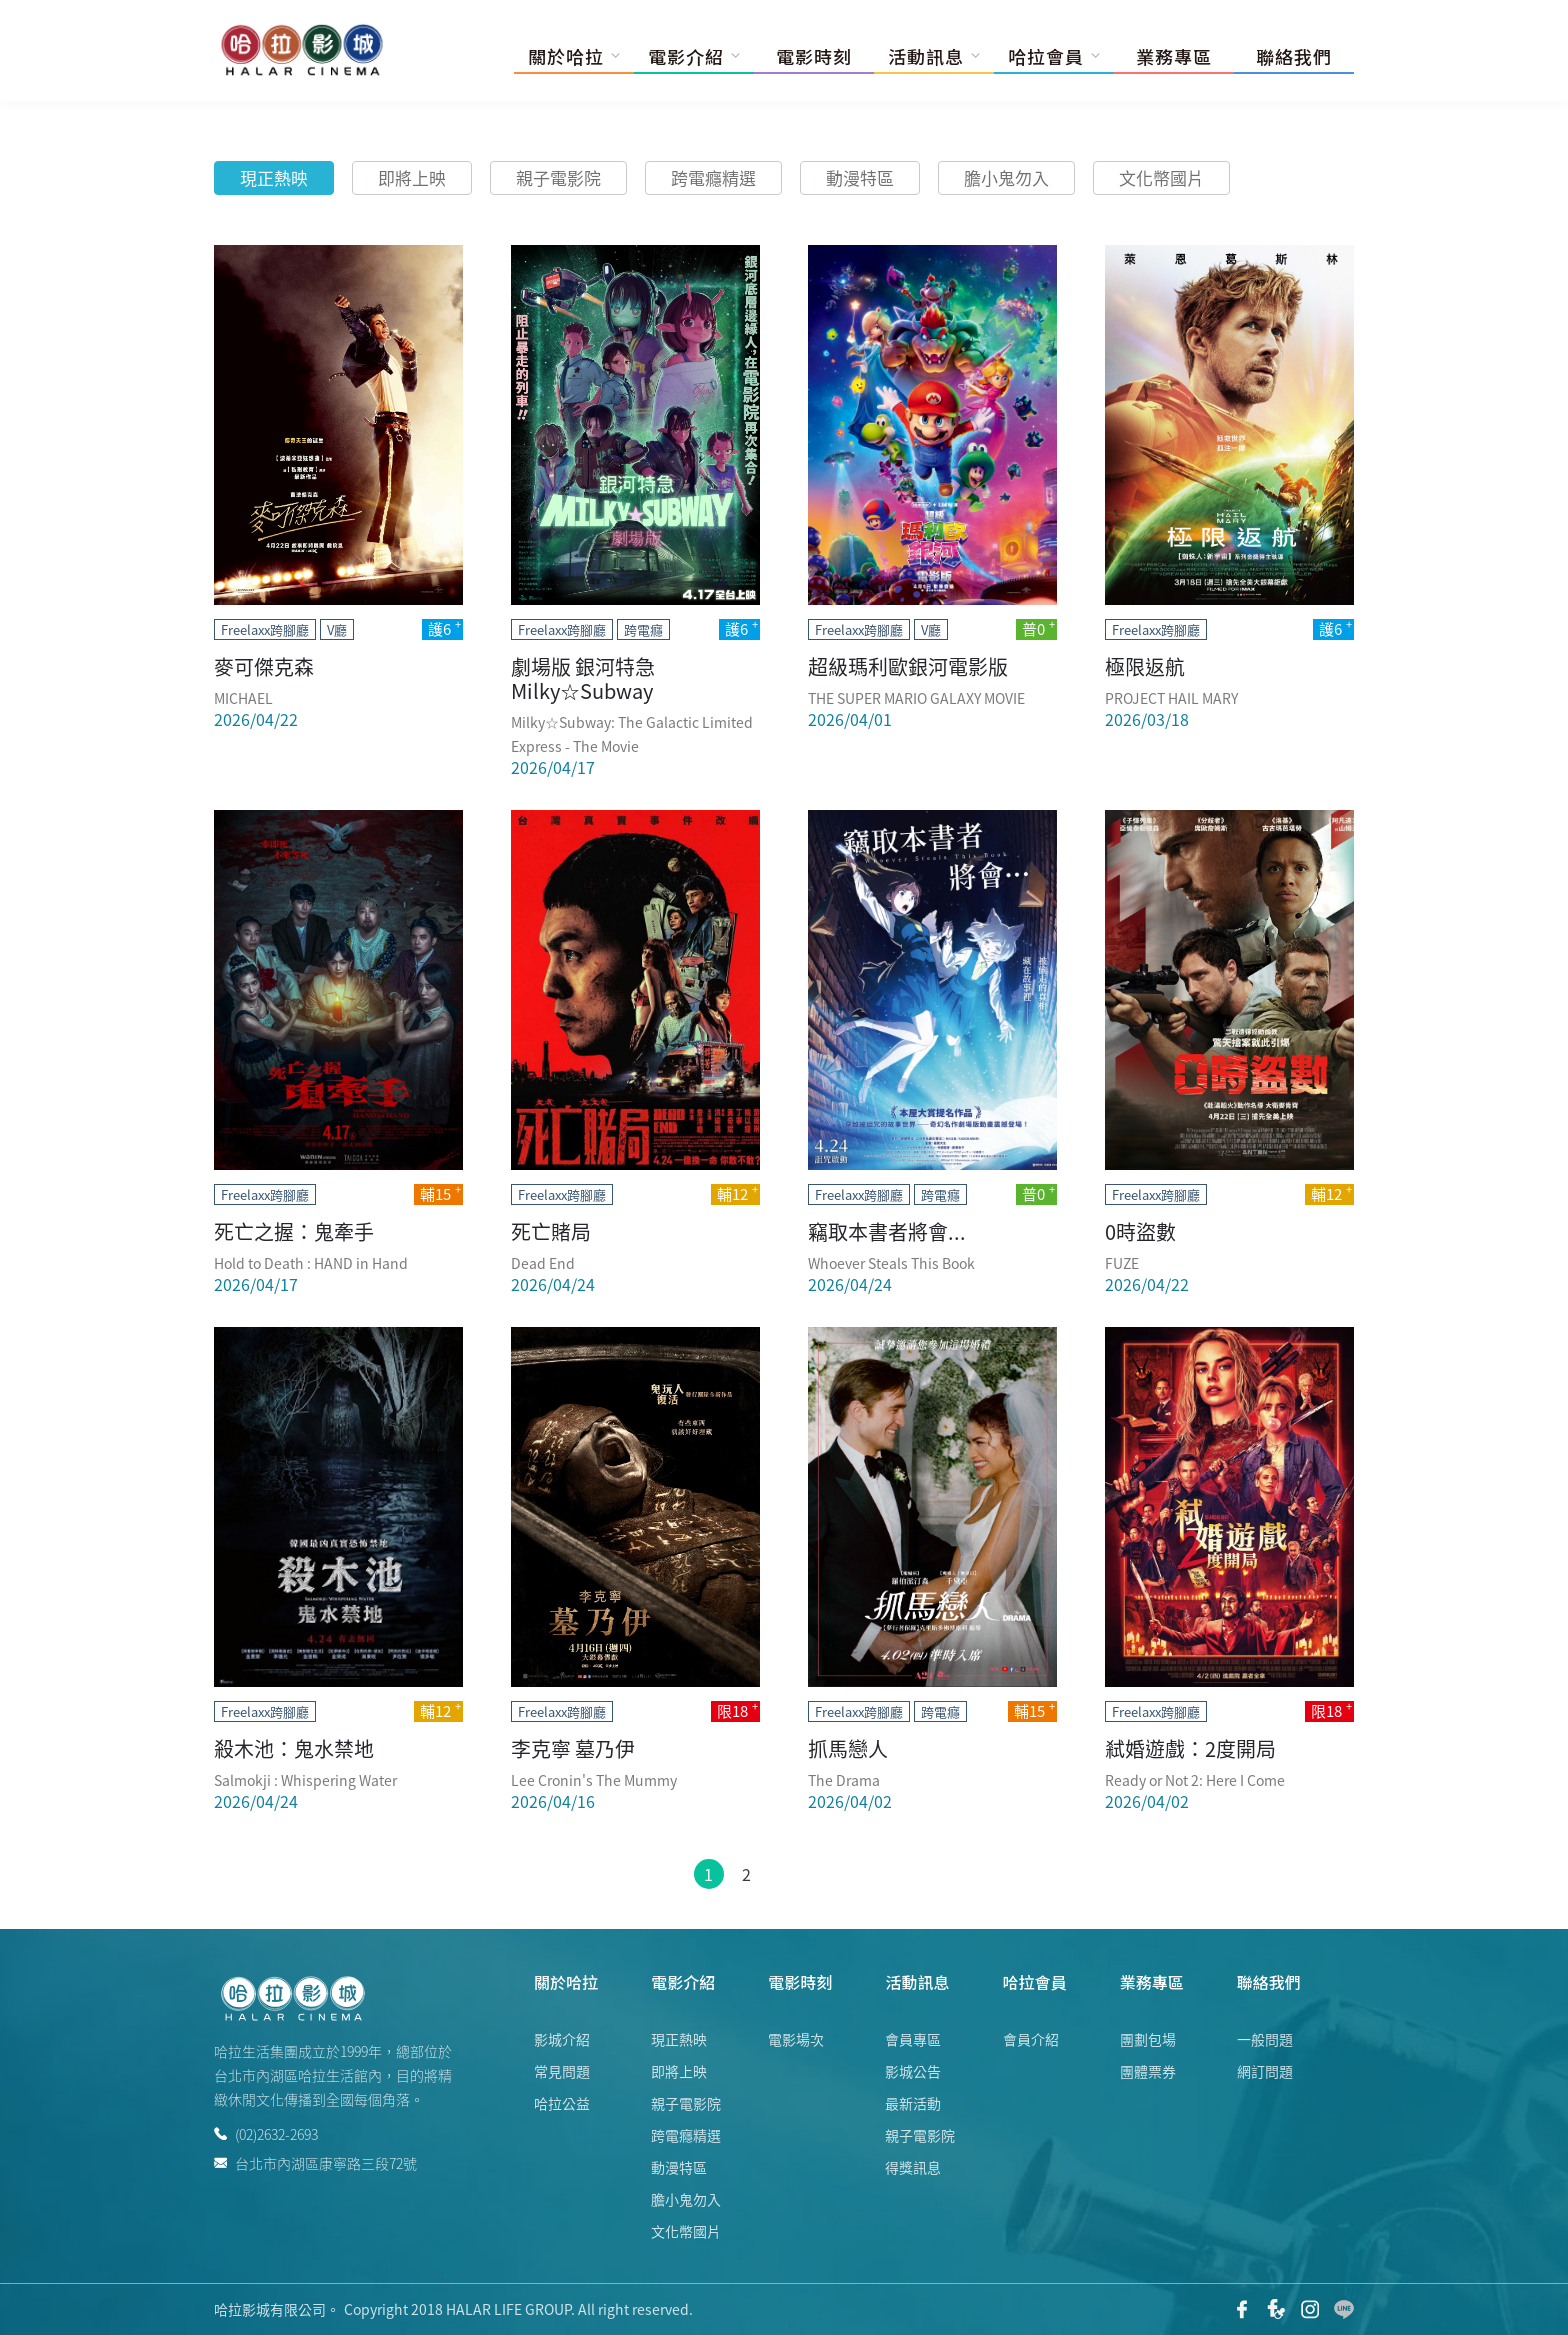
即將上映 (412, 177)
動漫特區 (860, 177)
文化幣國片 (1161, 177)
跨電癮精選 (713, 177)
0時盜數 (1140, 1231)
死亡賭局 (551, 1231)
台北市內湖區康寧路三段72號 (315, 2161)
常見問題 (562, 2071)
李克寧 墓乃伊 (573, 1748)
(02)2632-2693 (266, 2134)
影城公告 (913, 2071)
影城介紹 (562, 2039)
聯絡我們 (1294, 56)
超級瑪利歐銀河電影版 (908, 666)
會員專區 (913, 2039)
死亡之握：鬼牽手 (294, 1231)
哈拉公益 (562, 2103)
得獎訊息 (913, 2167)
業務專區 (1174, 56)
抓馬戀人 (848, 1748)
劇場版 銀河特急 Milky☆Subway (583, 678)
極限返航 (1145, 666)
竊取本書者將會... (887, 1231)
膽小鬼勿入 (1006, 177)
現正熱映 (274, 177)
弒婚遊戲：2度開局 (1190, 1748)
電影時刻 (814, 56)
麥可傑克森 (264, 666)
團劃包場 (1148, 2039)
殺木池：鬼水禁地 (294, 1748)
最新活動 (913, 2103)
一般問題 (1265, 2039)
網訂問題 (1265, 2071)
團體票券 (1148, 2071)
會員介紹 (1031, 2039)
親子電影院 (558, 177)
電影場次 (796, 2039)
